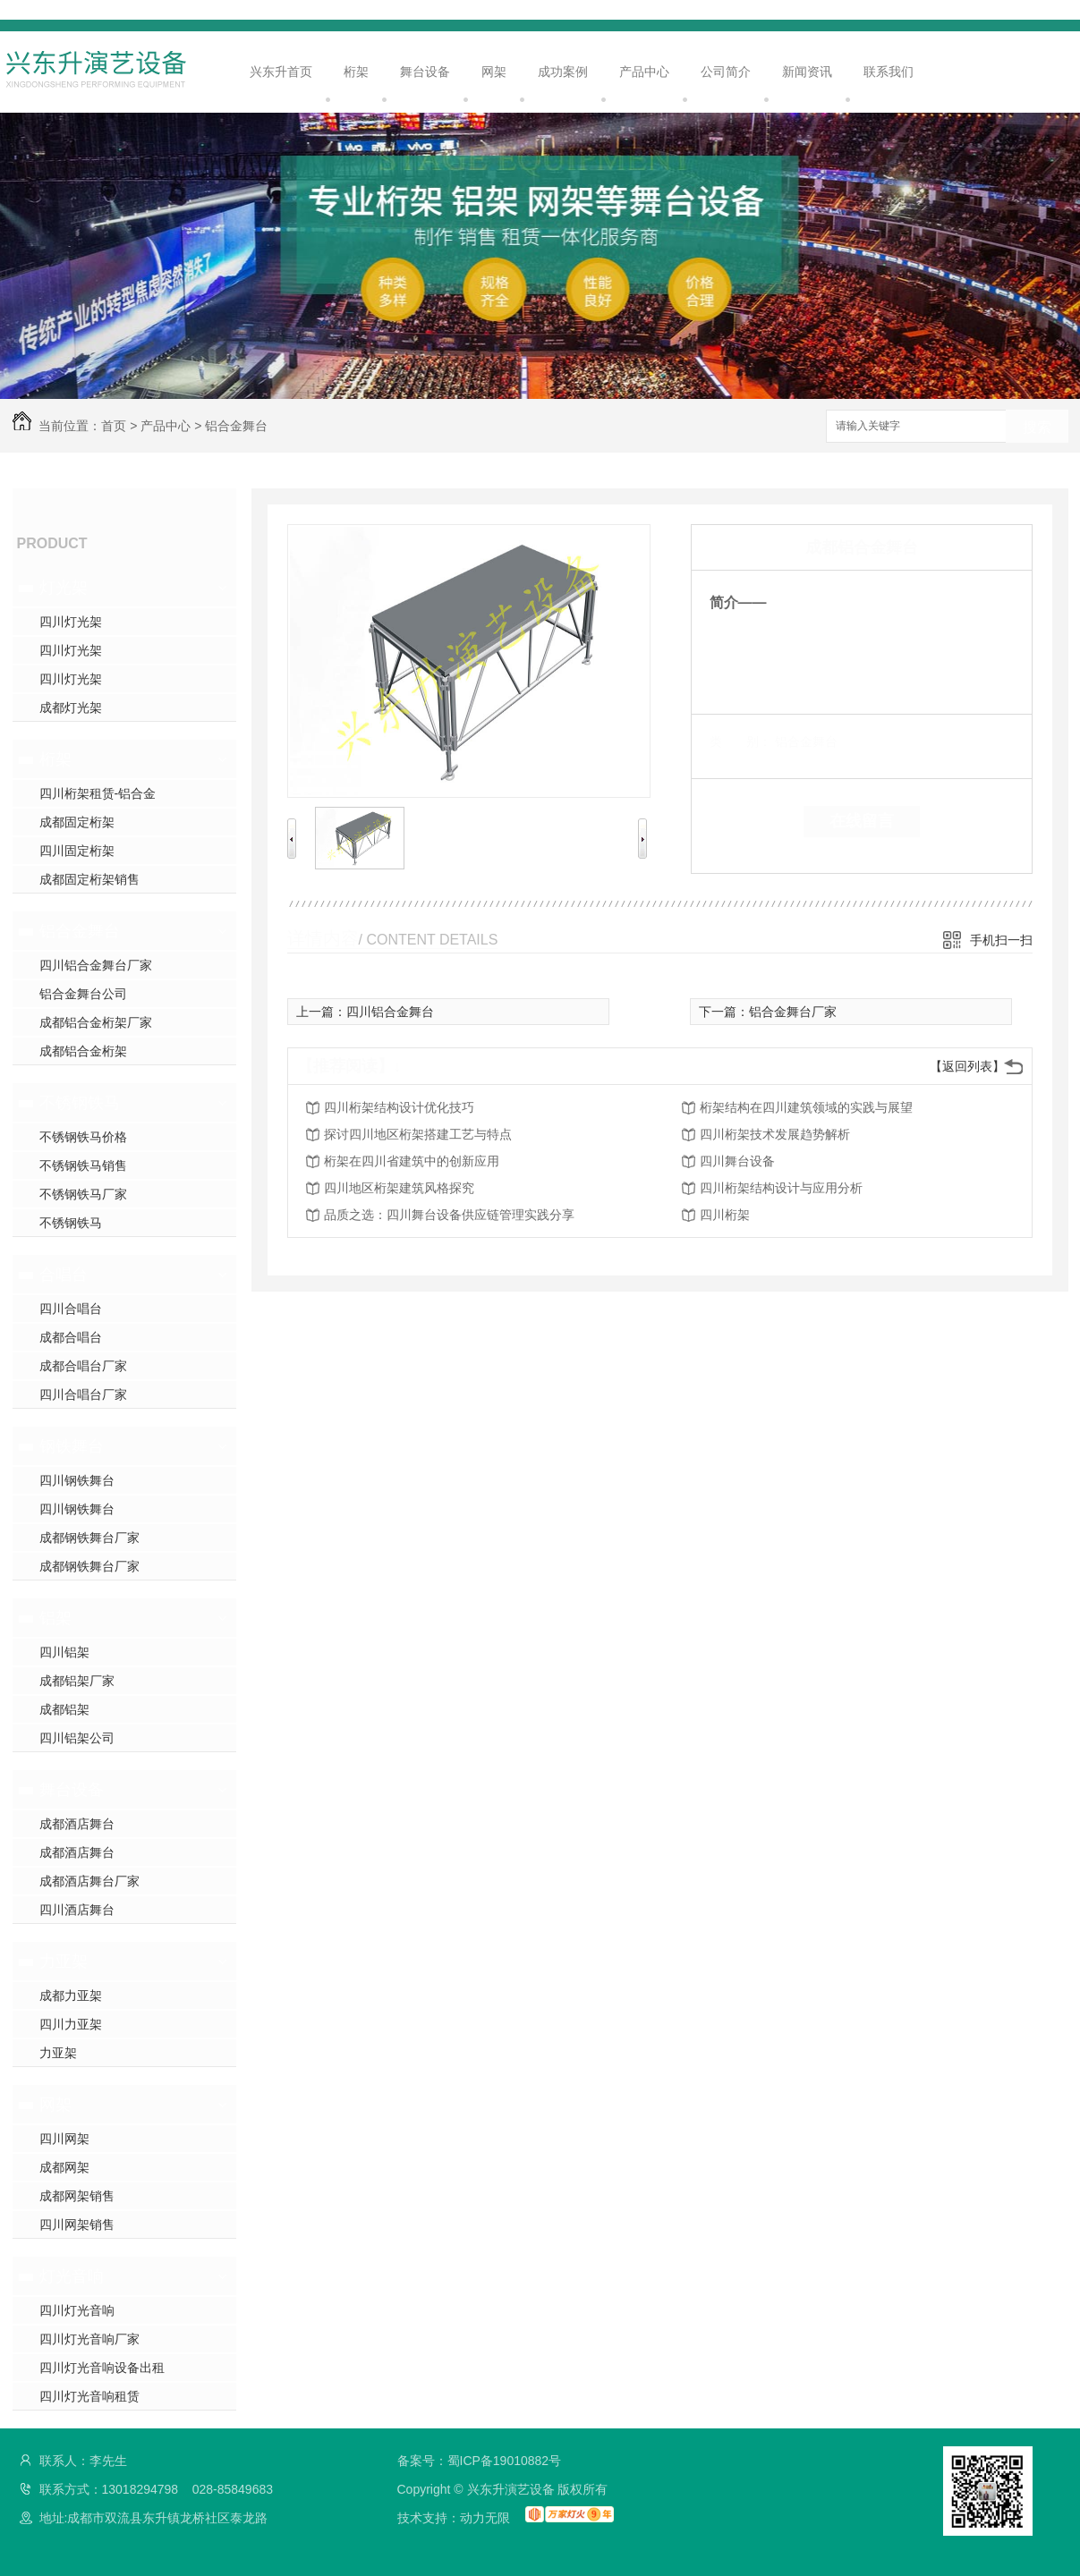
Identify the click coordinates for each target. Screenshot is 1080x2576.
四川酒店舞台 (77, 1909)
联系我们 (888, 71)
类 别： (740, 741)
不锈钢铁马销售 (83, 1165)
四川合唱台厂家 (83, 1394)
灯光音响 (71, 2276)
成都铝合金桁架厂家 (95, 1022)
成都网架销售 (77, 2196)
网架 (493, 71)
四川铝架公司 (77, 1738)
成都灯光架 (70, 707)
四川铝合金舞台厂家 (95, 965)
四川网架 (64, 2138)
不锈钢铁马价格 (83, 1137)
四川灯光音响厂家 (89, 2339)
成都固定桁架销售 (89, 879)
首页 (113, 426)
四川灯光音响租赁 (89, 2396)
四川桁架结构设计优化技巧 (399, 1107)
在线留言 (861, 821)
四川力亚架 (70, 2024)
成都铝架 (64, 1709)
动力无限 (485, 2518)
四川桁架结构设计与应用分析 (781, 1188)
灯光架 (63, 588)
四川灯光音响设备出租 (102, 2367)
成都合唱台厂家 (83, 1366)
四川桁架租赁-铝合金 (98, 793)
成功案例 (563, 71)
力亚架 (63, 1961)
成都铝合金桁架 (83, 1051)
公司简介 (726, 71)
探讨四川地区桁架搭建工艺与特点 (418, 1134)
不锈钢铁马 (79, 1103)
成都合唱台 (70, 1337)
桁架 (356, 71)
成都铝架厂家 (77, 1681)
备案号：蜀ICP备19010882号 (479, 2460)
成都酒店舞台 (77, 1824)
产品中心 (644, 71)
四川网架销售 (77, 2224)
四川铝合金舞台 (390, 1011)
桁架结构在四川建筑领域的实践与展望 (806, 1107)
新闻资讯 (807, 71)
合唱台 (63, 1275)
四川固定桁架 (77, 850)
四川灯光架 (70, 621)
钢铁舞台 (71, 1446)
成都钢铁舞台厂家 (89, 1537)
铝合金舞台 (236, 426)
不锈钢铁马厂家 (83, 1194)
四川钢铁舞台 (77, 1480)
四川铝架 (64, 1652)
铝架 (55, 1618)
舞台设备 (425, 71)
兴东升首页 (281, 71)
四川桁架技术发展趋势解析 (775, 1134)
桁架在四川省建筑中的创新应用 (411, 1161)
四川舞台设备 (737, 1161)
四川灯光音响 (77, 2310)
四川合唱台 (70, 1308)
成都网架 (64, 2167)
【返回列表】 (967, 1066)
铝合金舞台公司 (83, 994)
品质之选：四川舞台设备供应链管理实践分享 (449, 1215)
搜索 (1037, 427)
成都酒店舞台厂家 (89, 1881)
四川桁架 (725, 1215)
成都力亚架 (70, 1995)
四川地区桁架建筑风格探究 (399, 1188)
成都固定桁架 (77, 822)
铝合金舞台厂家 (793, 1011)
